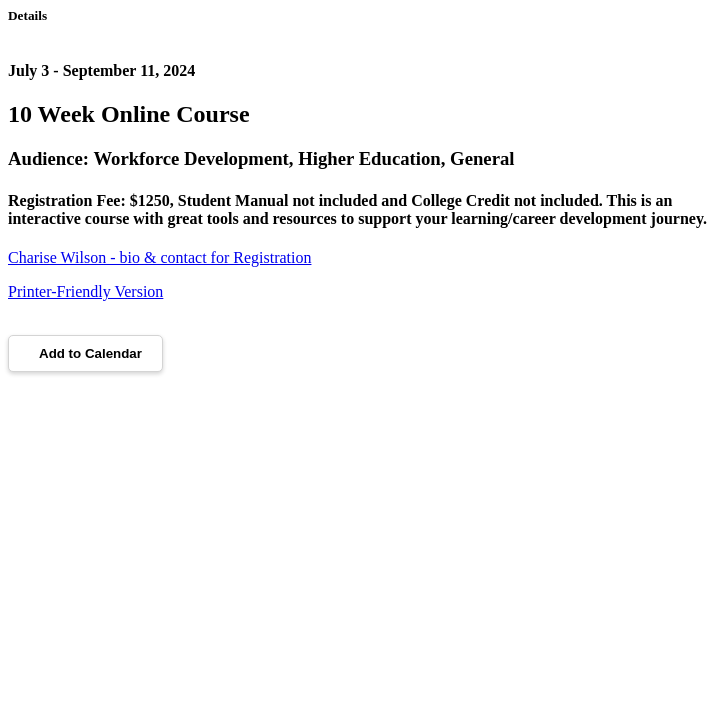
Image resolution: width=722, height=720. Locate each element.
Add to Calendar (85, 353)
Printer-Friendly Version (85, 291)
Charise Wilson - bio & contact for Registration (159, 257)
